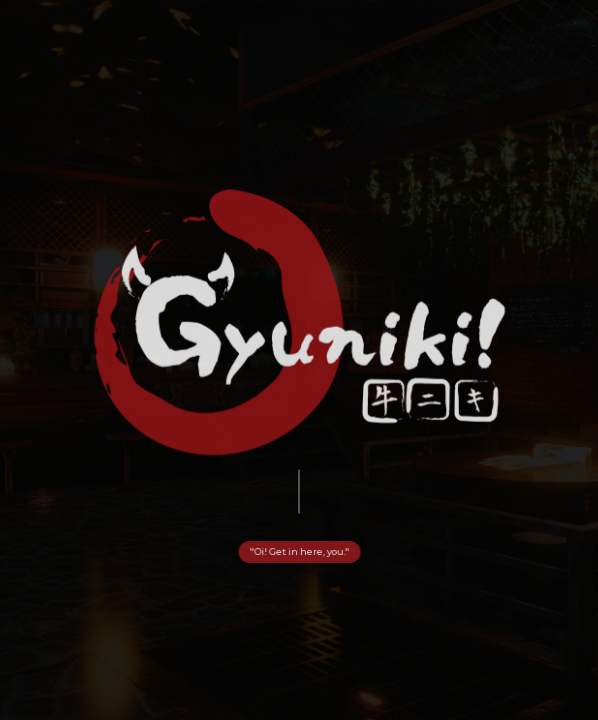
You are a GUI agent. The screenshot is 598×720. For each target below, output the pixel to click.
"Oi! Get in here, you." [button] (299, 552)
